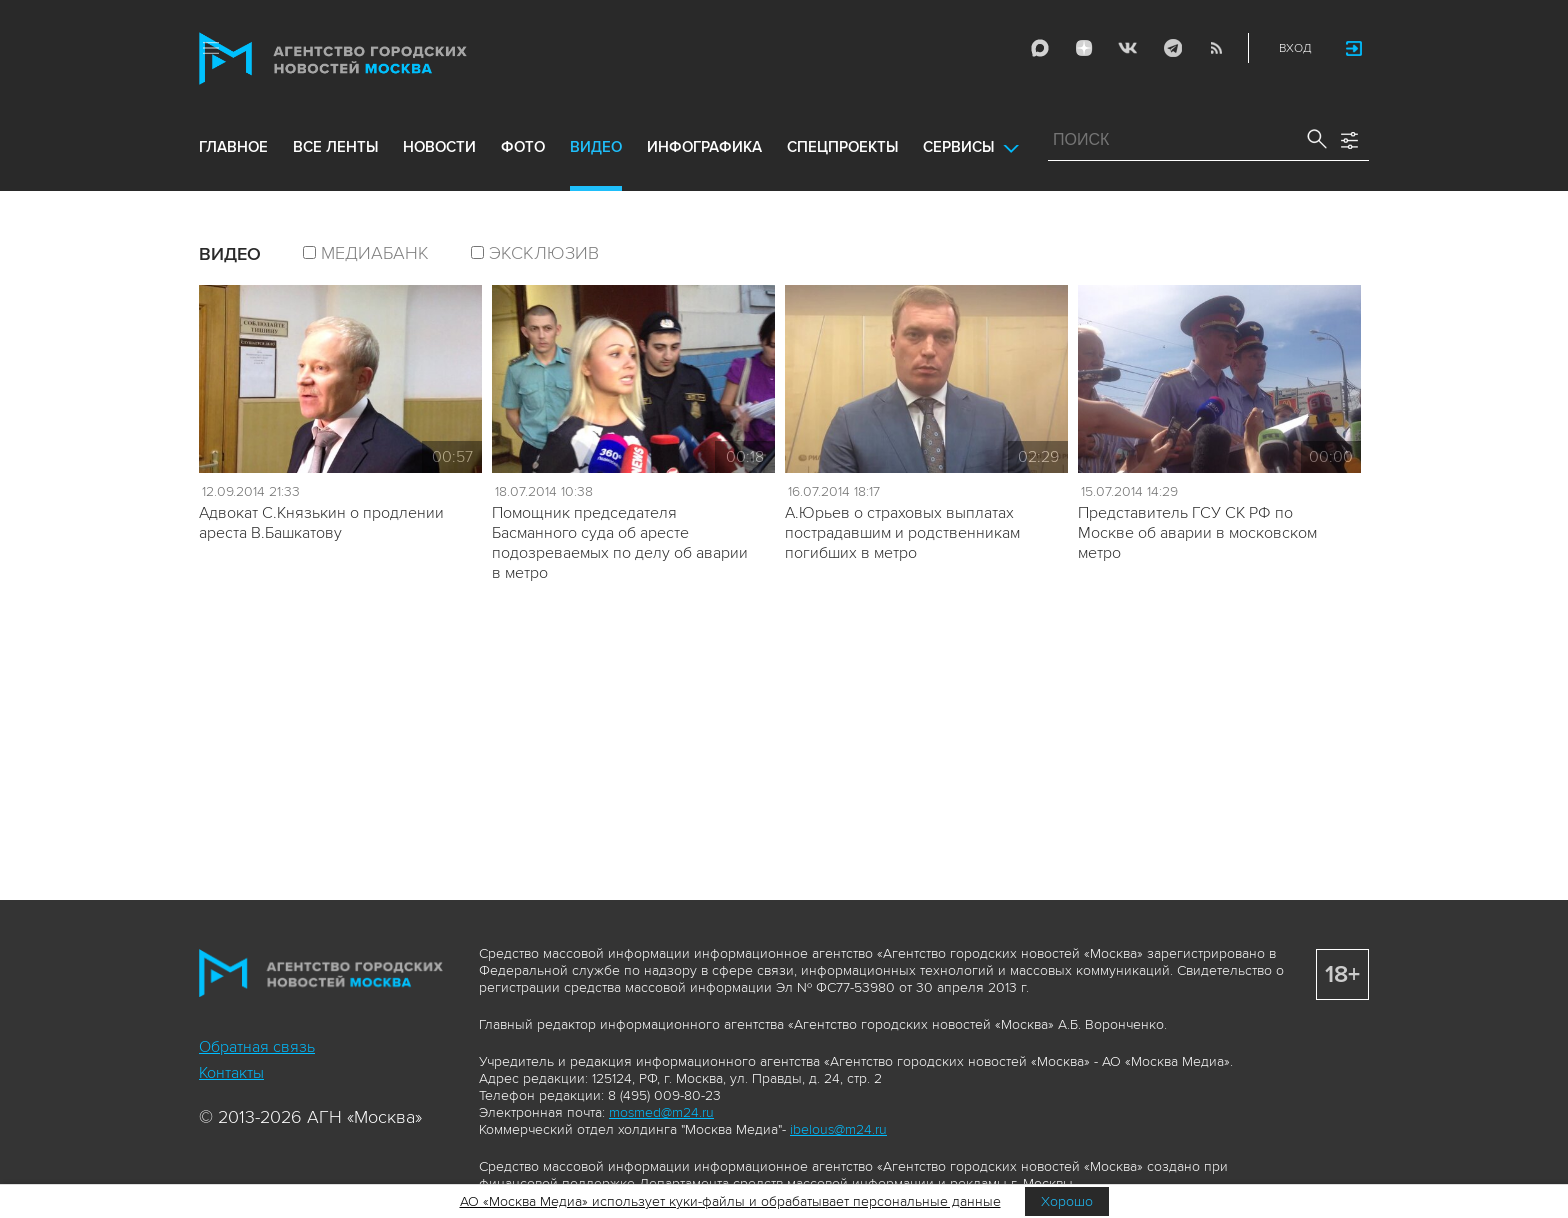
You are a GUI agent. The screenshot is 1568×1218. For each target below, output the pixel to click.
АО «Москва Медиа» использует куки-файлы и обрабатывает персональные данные (730, 1201)
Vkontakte (1128, 48)
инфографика (704, 147)
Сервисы (958, 147)
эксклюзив (544, 253)
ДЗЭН (1084, 48)
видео (596, 147)
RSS (1216, 48)
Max (1040, 48)
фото (523, 147)
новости (439, 147)
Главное (233, 147)
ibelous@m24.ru (838, 1129)
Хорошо (1067, 1201)
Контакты (231, 1073)
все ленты (335, 147)
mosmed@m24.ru (661, 1112)
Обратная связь (257, 1047)
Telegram (1172, 48)
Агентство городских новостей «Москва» (371, 58)
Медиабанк (375, 253)
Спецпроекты (842, 147)
